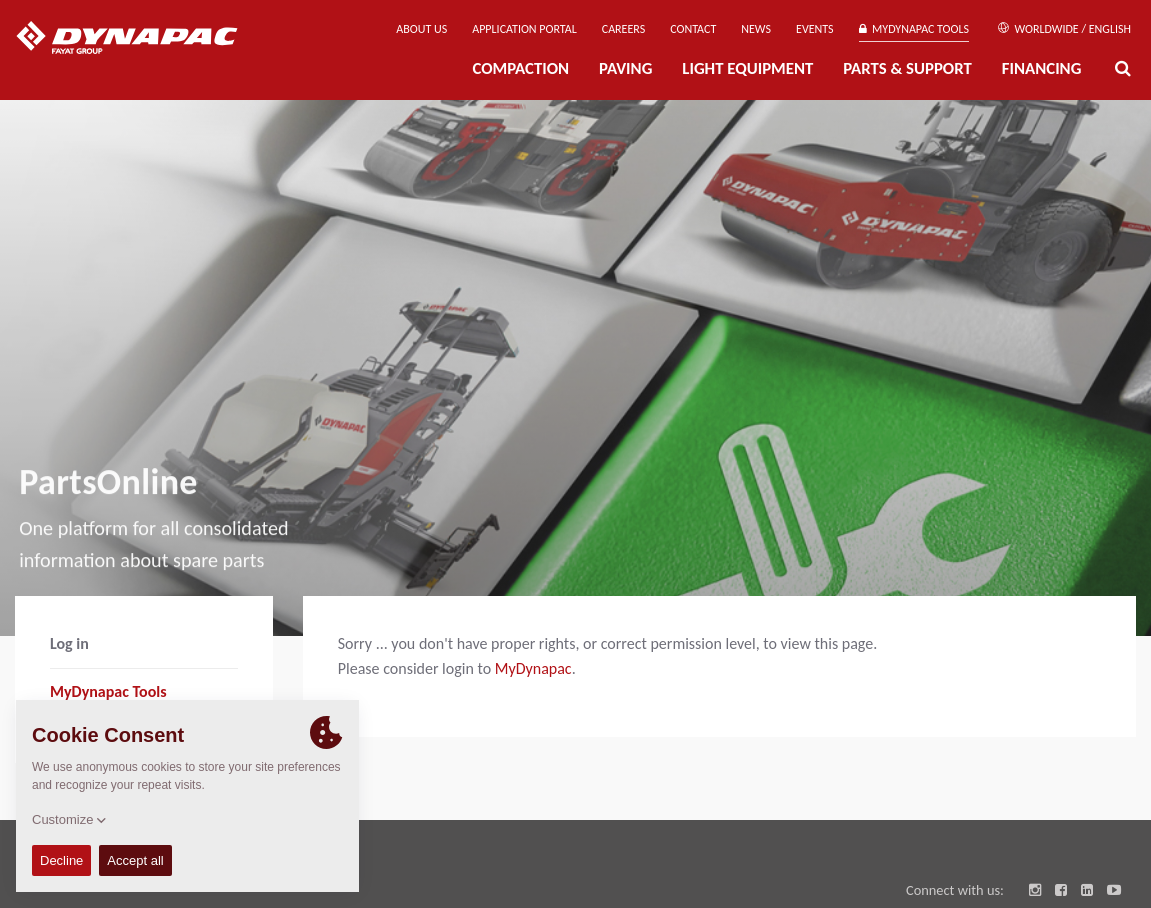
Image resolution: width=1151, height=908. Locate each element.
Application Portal (524, 29)
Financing (1042, 68)
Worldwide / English (1064, 29)
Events (815, 29)
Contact (693, 29)
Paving (625, 68)
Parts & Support (907, 68)
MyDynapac (533, 668)
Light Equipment (747, 68)
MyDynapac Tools (914, 29)
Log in (69, 643)
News (756, 29)
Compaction (520, 68)
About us (421, 29)
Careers (623, 29)
